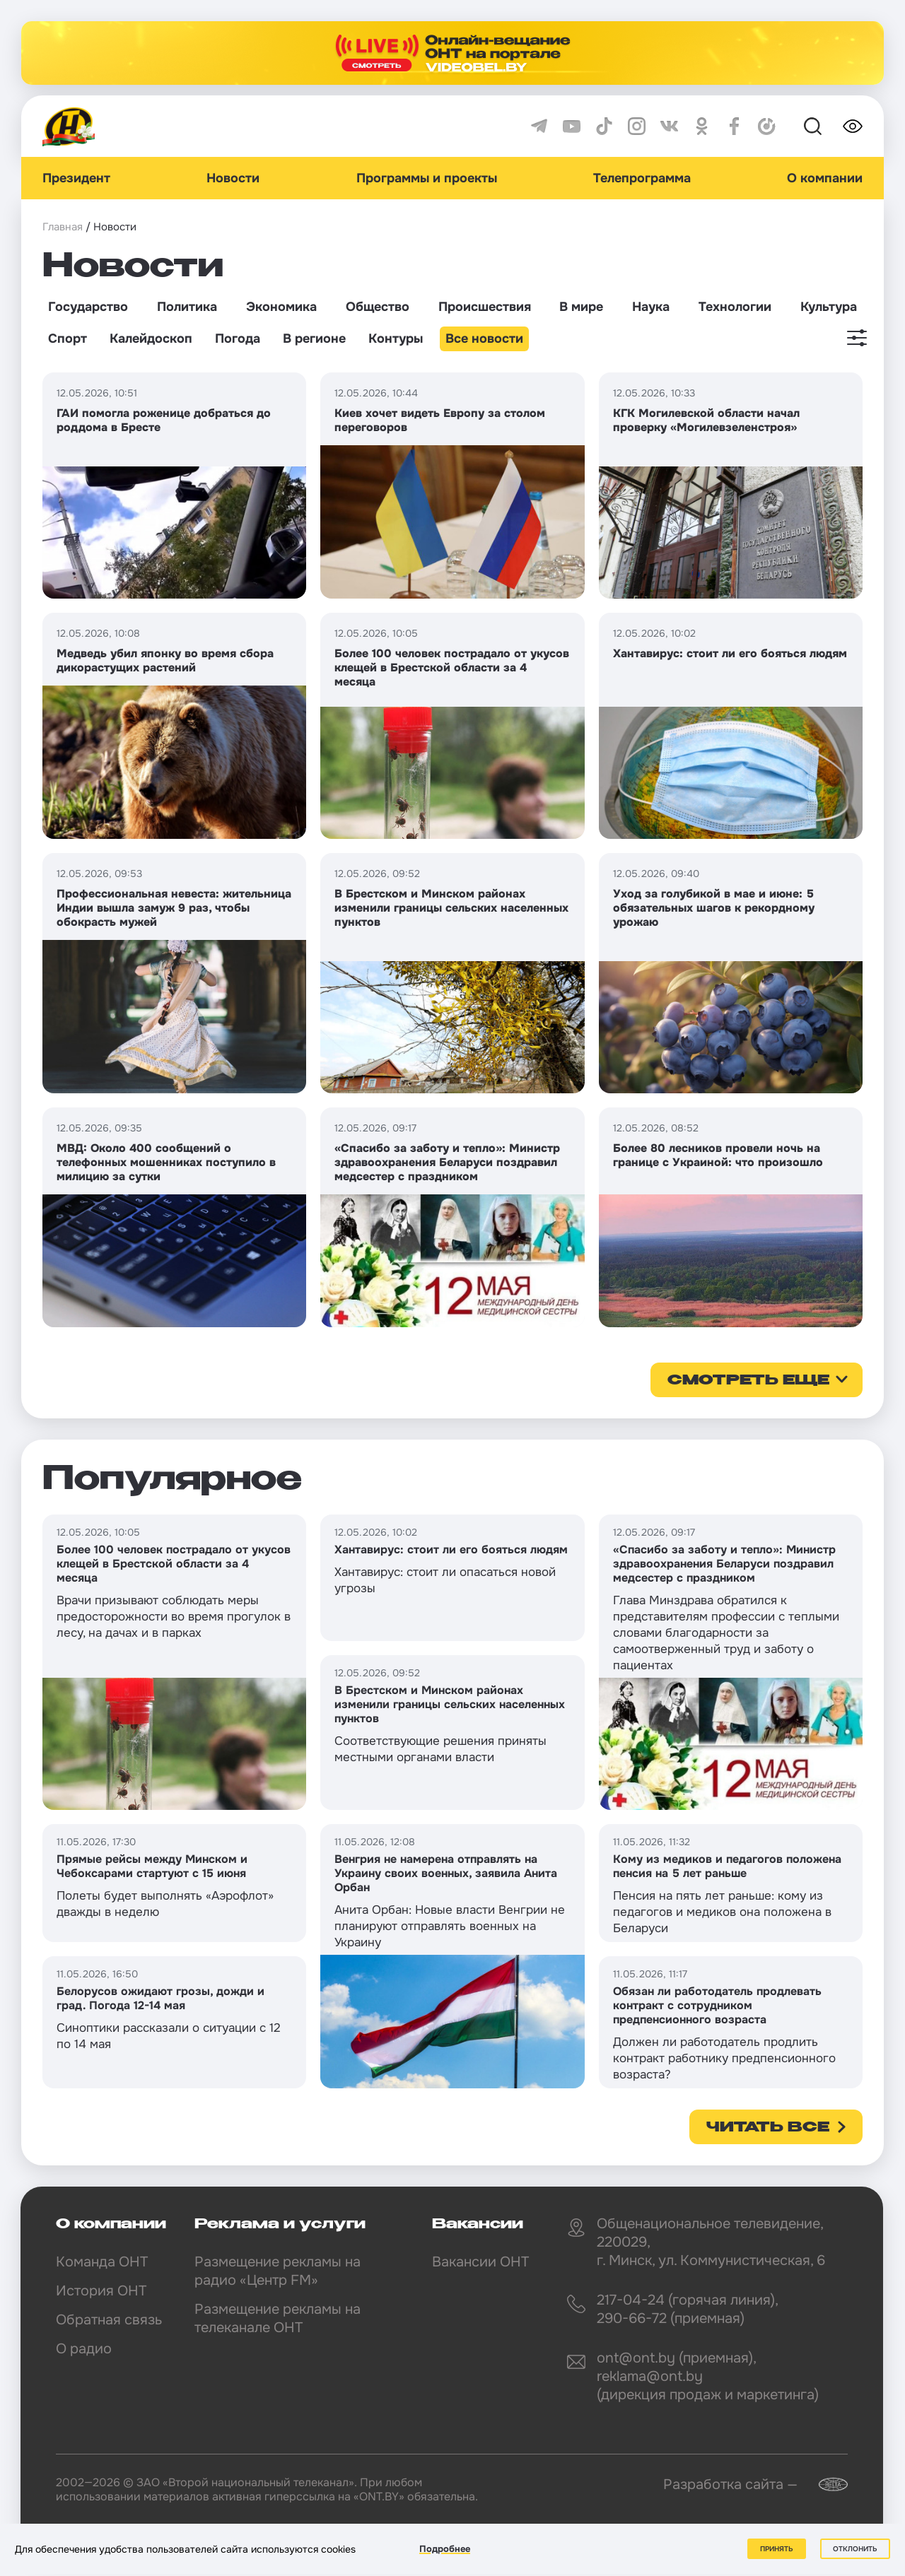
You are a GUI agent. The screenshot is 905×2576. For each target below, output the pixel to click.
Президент (76, 178)
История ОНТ (101, 2291)
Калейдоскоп (151, 338)
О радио (84, 2349)
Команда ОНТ (102, 2262)
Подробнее (444, 2549)
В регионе (314, 338)
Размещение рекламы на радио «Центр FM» (277, 2271)
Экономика (281, 306)
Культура (828, 306)
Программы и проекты (426, 178)
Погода (237, 338)
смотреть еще (748, 1381)
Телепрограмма (642, 178)
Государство (88, 306)
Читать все (767, 2128)
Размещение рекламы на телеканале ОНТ (277, 2318)
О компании (825, 178)
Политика (187, 306)
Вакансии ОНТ (480, 2262)
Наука (651, 306)
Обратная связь (109, 2320)
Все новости (484, 338)
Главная (62, 227)
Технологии (735, 306)
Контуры (395, 338)
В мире (581, 306)
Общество (377, 306)
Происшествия (484, 306)
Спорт (67, 338)
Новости (232, 178)
